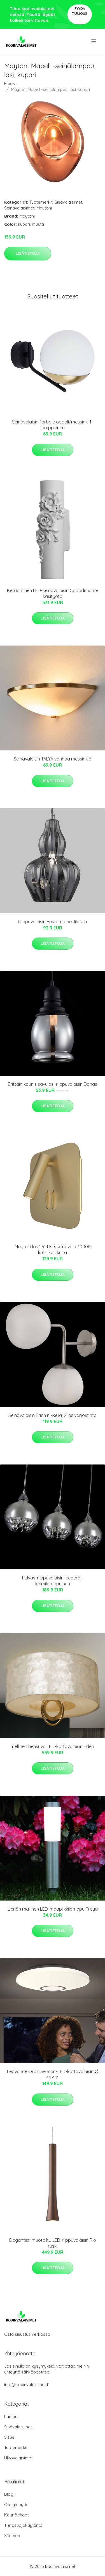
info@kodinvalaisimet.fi (26, 2384)
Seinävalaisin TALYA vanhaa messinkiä (52, 759)
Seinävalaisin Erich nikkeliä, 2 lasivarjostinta (52, 1415)
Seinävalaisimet (19, 208)
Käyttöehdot (16, 2515)
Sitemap (12, 2535)
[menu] (94, 41)
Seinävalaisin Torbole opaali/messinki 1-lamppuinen (52, 424)
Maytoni (44, 208)
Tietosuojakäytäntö (23, 2525)
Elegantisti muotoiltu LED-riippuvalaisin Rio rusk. (52, 2243)
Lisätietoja (28, 253)
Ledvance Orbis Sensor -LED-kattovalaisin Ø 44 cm (52, 2074)
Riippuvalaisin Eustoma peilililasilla (52, 921)
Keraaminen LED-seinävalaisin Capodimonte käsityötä (52, 593)
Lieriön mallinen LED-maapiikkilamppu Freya (53, 1909)
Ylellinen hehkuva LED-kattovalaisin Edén (52, 1746)
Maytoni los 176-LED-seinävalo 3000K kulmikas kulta (53, 1249)
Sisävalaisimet (68, 202)
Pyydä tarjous (79, 11)
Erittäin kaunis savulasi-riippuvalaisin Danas (52, 1084)
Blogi (9, 2494)
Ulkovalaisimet (18, 2457)
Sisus (9, 2437)
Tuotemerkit (41, 202)
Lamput (11, 2416)
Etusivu (11, 83)
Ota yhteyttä (16, 2504)
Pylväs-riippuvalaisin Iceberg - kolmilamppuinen (52, 1580)
